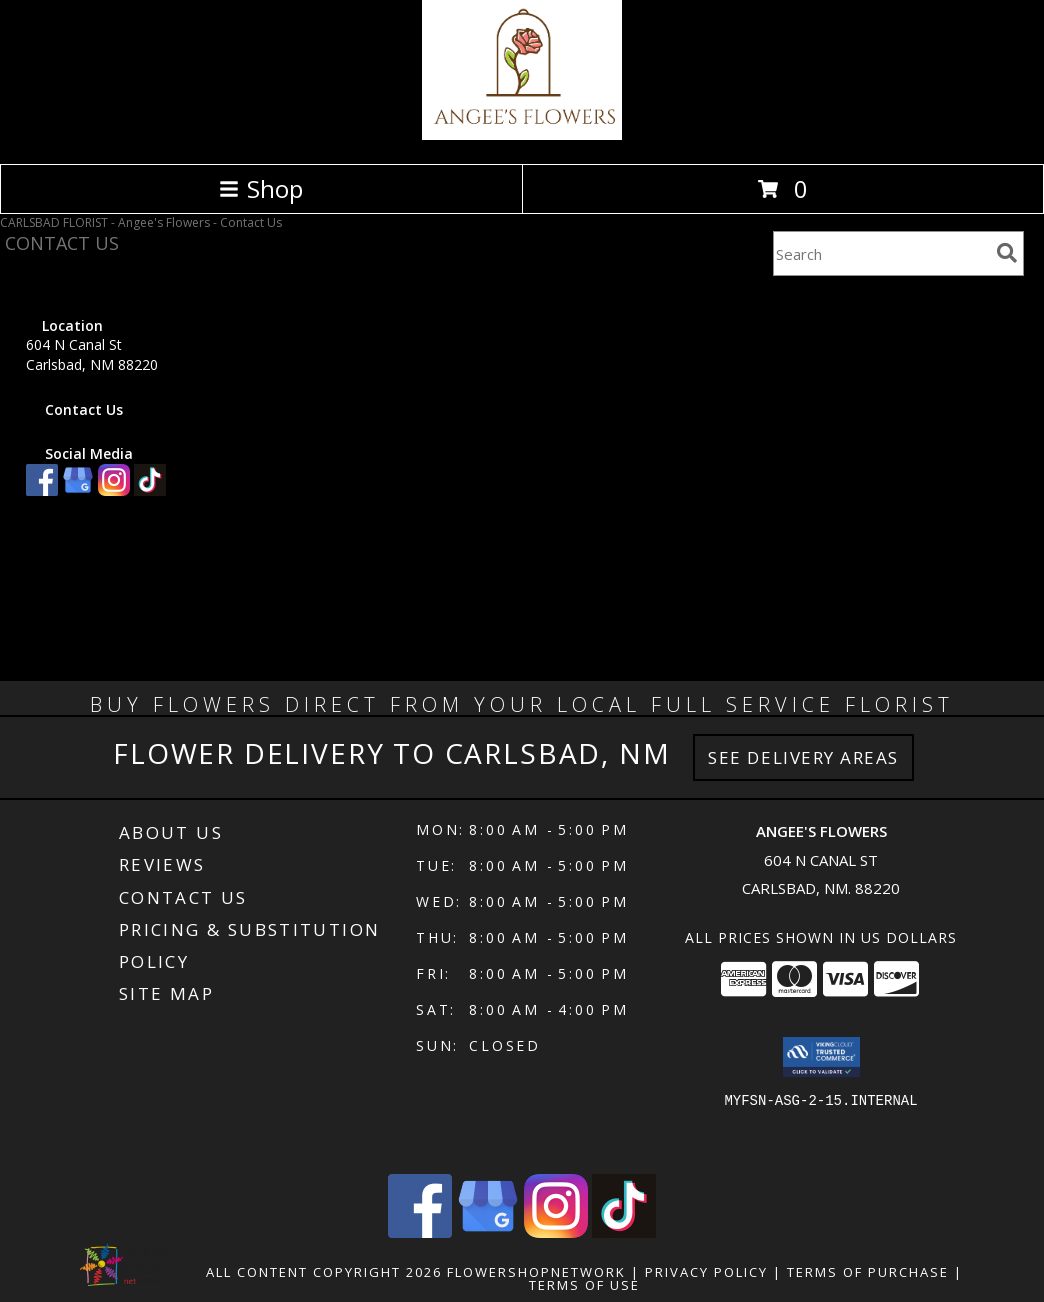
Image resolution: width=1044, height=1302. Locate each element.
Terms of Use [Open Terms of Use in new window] (584, 1285)
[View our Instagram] (114, 490)
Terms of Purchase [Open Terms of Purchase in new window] (868, 1272)
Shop (261, 188)
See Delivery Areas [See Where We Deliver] (803, 757)
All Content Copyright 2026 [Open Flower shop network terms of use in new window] (324, 1272)
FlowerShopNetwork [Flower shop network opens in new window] (536, 1272)
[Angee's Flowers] (522, 134)
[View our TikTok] (150, 490)
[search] (1007, 253)
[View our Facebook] (42, 490)
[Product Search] (881, 253)
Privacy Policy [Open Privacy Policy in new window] (706, 1272)
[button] (821, 1057)
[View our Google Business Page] (78, 490)
